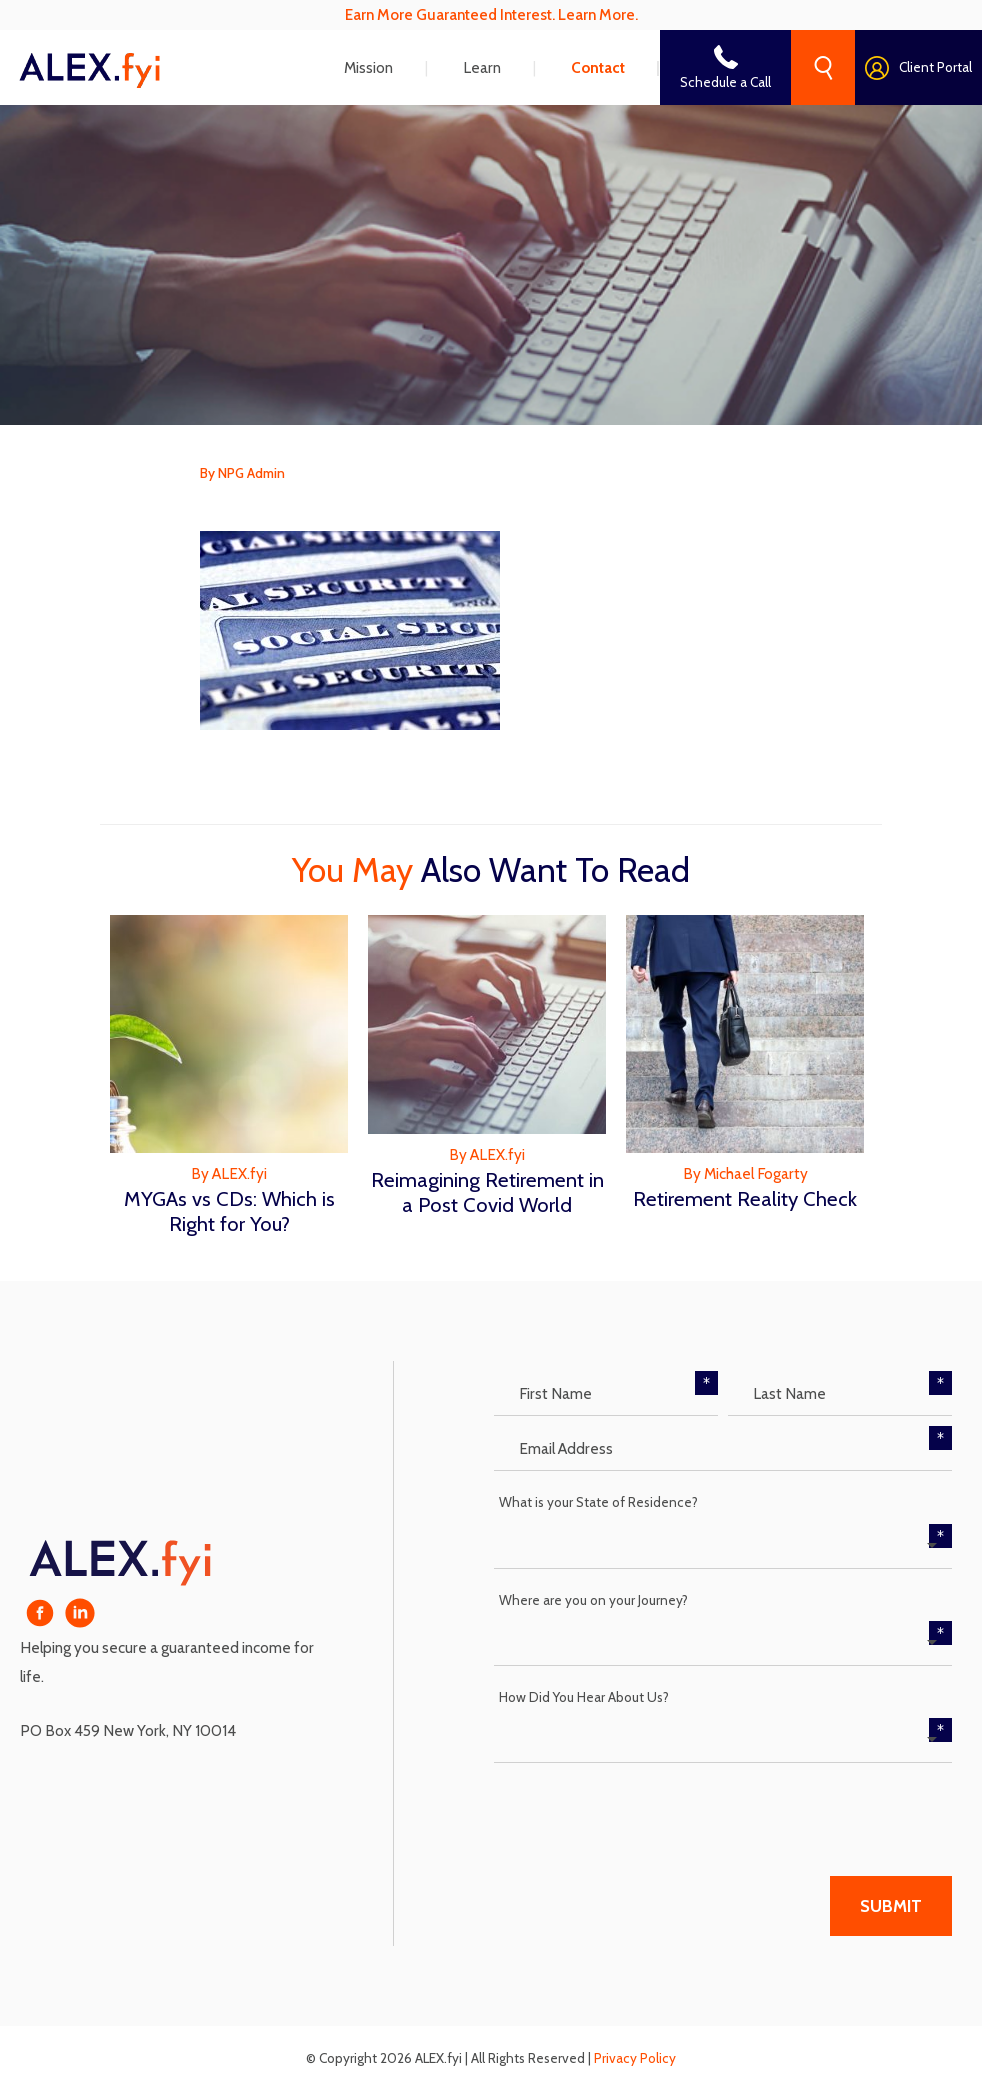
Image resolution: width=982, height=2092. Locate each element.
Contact (598, 67)
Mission (368, 67)
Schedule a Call (725, 82)
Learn (482, 67)
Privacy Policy (635, 2058)
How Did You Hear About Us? (584, 1697)
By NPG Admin (242, 473)
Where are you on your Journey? (593, 1600)
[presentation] (646, 1812)
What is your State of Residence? (598, 1502)
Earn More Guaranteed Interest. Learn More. (491, 14)
